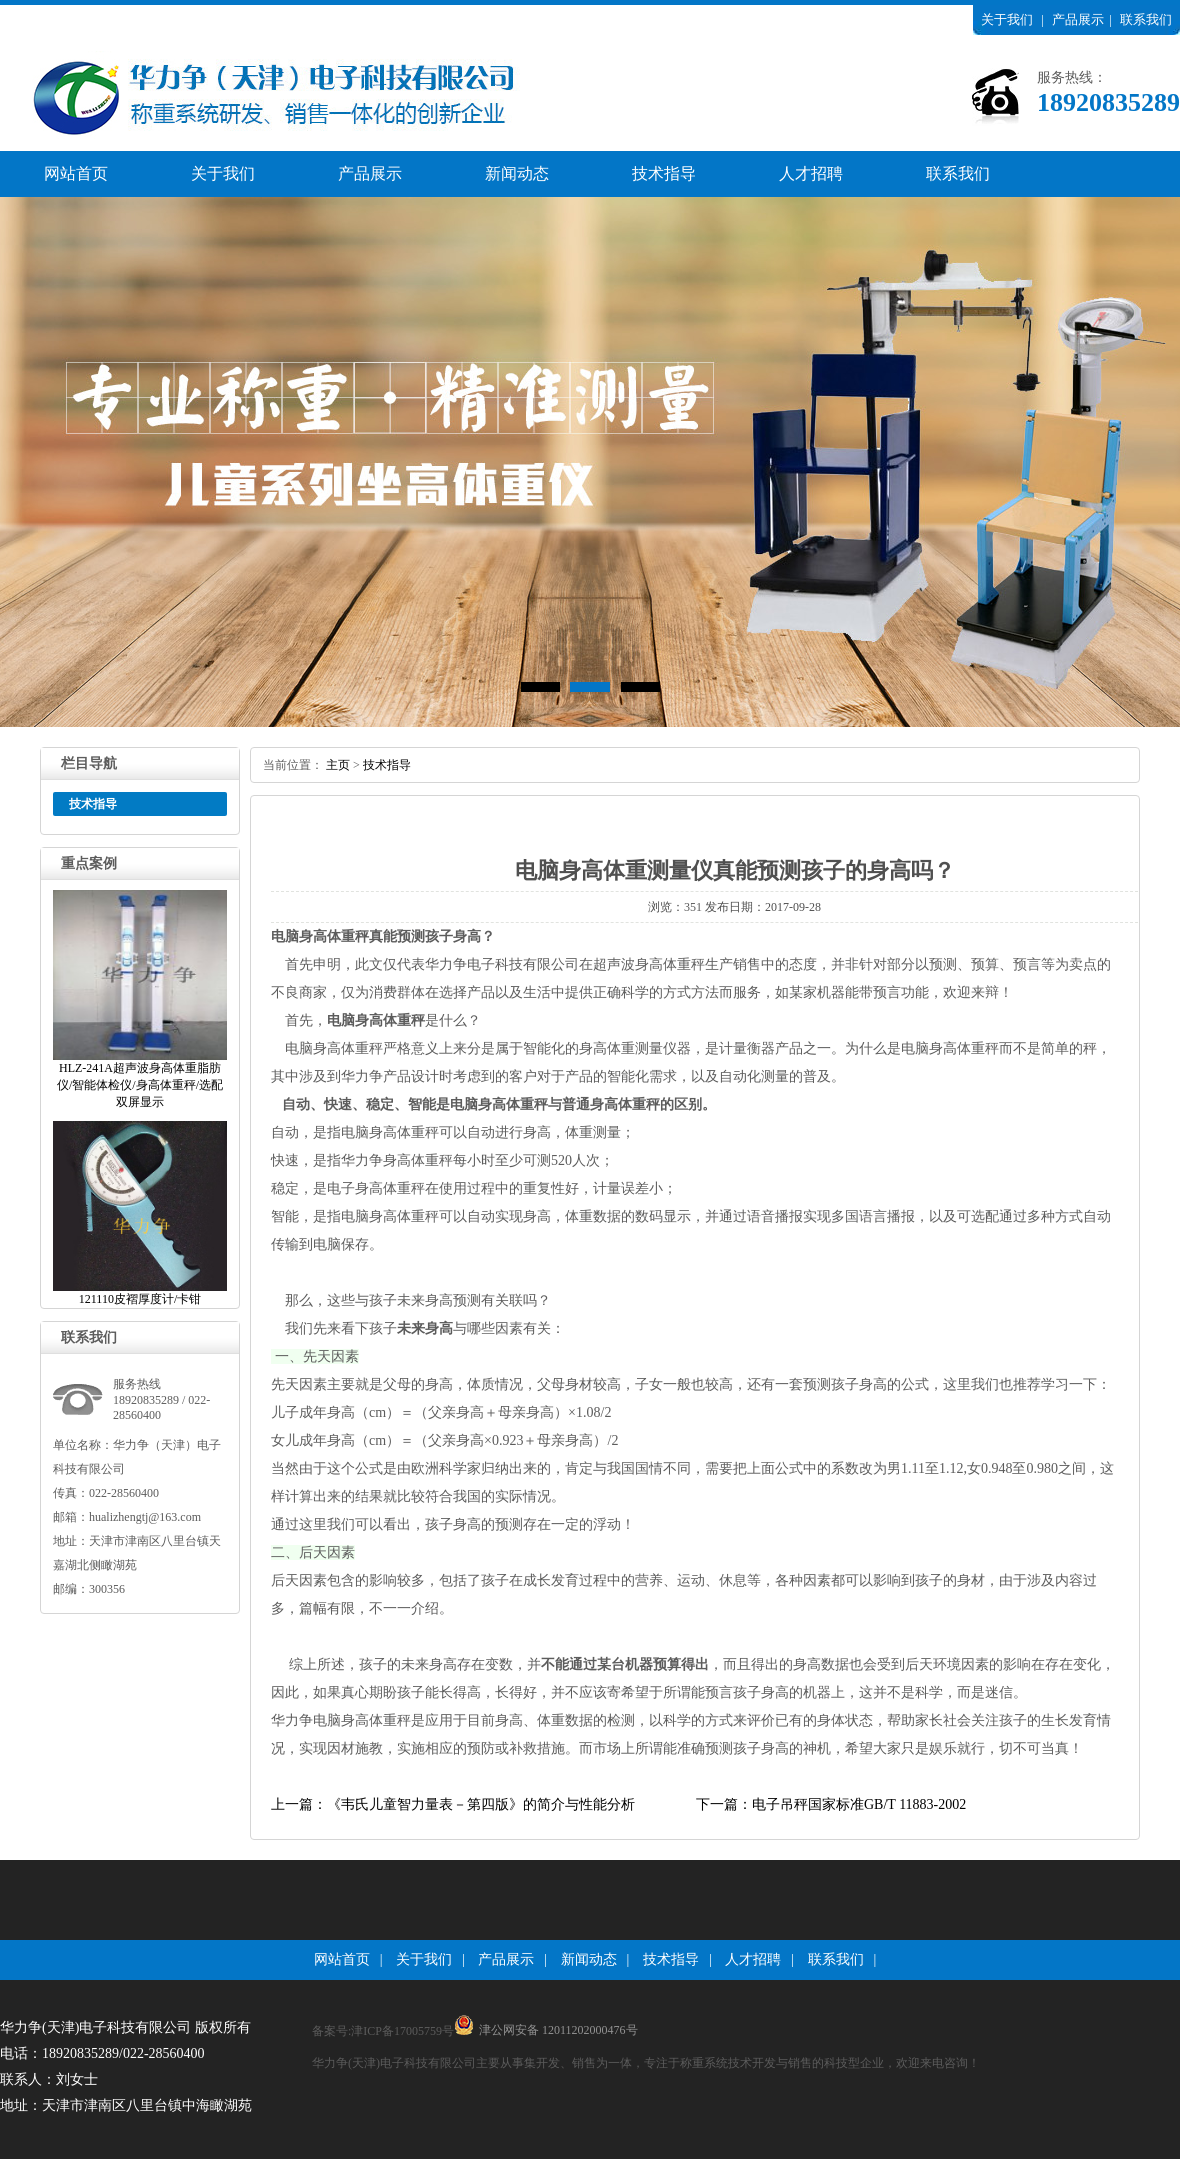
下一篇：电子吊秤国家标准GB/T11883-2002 (831, 1804)
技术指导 (664, 173)
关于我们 (1007, 19)
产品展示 (1078, 19)
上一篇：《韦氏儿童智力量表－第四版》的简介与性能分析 (453, 1804)
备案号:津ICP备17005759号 (383, 2031)
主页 (338, 765)
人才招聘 (811, 173)
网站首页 (76, 173)
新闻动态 (517, 173)
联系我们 (1146, 19)
